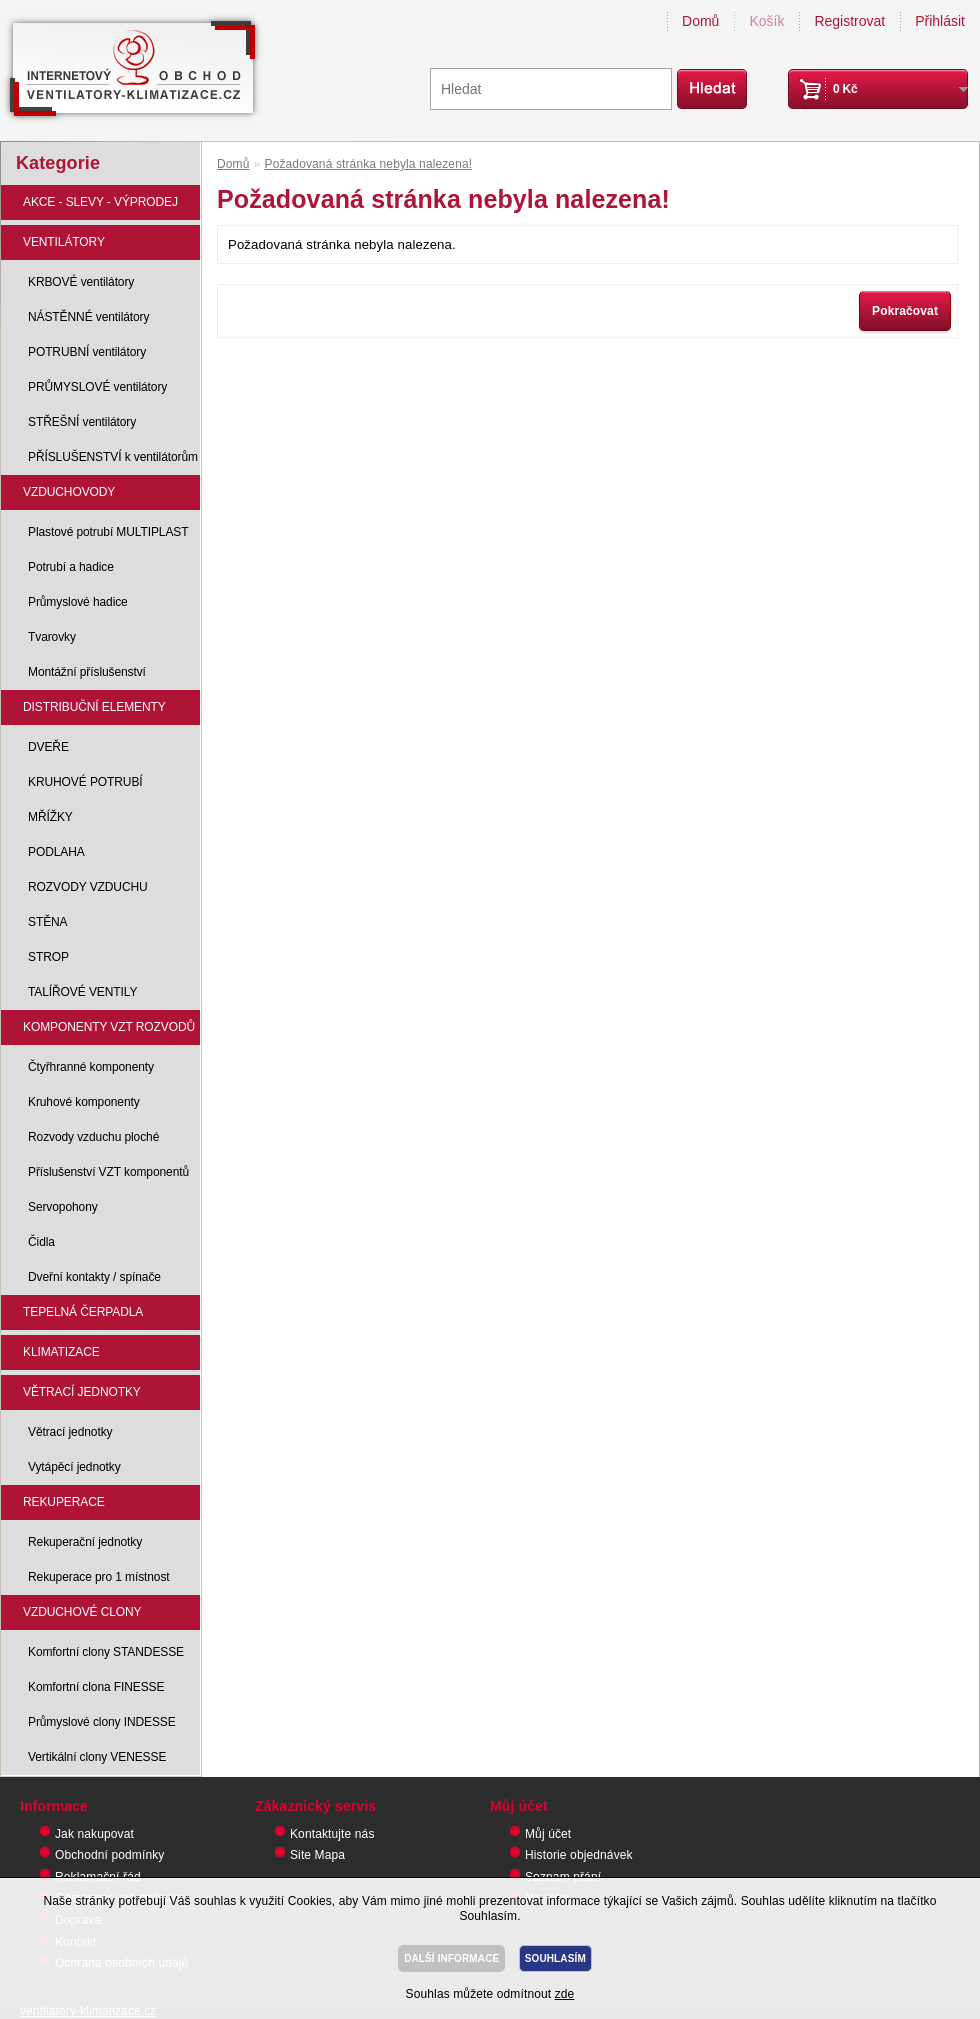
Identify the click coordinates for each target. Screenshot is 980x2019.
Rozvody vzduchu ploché (93, 1137)
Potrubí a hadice (71, 567)
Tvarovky (52, 637)
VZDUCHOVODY (69, 492)
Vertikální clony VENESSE (97, 1757)
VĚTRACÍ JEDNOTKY (82, 1392)
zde (565, 1994)
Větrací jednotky (70, 1432)
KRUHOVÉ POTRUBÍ (85, 782)
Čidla (41, 1242)
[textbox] (551, 89)
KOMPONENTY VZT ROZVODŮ (109, 1027)
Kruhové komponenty (84, 1102)
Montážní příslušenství (87, 672)
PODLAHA (56, 852)
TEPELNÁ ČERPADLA (83, 1312)
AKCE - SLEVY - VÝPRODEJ (100, 202)
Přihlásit (940, 21)
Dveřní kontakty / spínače (94, 1277)
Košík (766, 21)
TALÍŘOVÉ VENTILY (82, 992)
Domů (700, 21)
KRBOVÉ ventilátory (81, 282)
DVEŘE (48, 747)
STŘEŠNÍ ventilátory (82, 422)
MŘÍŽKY (50, 817)
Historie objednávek (579, 1855)
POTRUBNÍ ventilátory (87, 352)
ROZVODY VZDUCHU (88, 887)
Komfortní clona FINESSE (96, 1687)
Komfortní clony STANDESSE (106, 1652)
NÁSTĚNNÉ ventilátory (88, 317)
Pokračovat (905, 311)
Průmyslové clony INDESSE (102, 1722)
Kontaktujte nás (332, 1834)
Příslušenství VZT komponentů (108, 1172)
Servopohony (63, 1207)
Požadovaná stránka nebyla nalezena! (369, 164)
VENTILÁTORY (64, 242)
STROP (48, 957)
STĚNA (48, 922)
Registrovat (849, 21)
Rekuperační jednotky (85, 1542)
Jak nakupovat (94, 1834)
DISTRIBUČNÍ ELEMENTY (94, 707)
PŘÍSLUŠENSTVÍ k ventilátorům (113, 457)
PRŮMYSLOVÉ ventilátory (97, 387)
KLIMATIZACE (61, 1352)
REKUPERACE (64, 1502)
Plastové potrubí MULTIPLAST (108, 532)
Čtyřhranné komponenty (91, 1067)
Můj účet (548, 1834)
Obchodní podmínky (109, 1855)
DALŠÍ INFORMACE (451, 1958)
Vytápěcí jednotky (74, 1467)
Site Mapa (317, 1855)
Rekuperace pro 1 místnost (99, 1577)
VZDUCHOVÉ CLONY (82, 1612)
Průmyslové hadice (78, 602)
